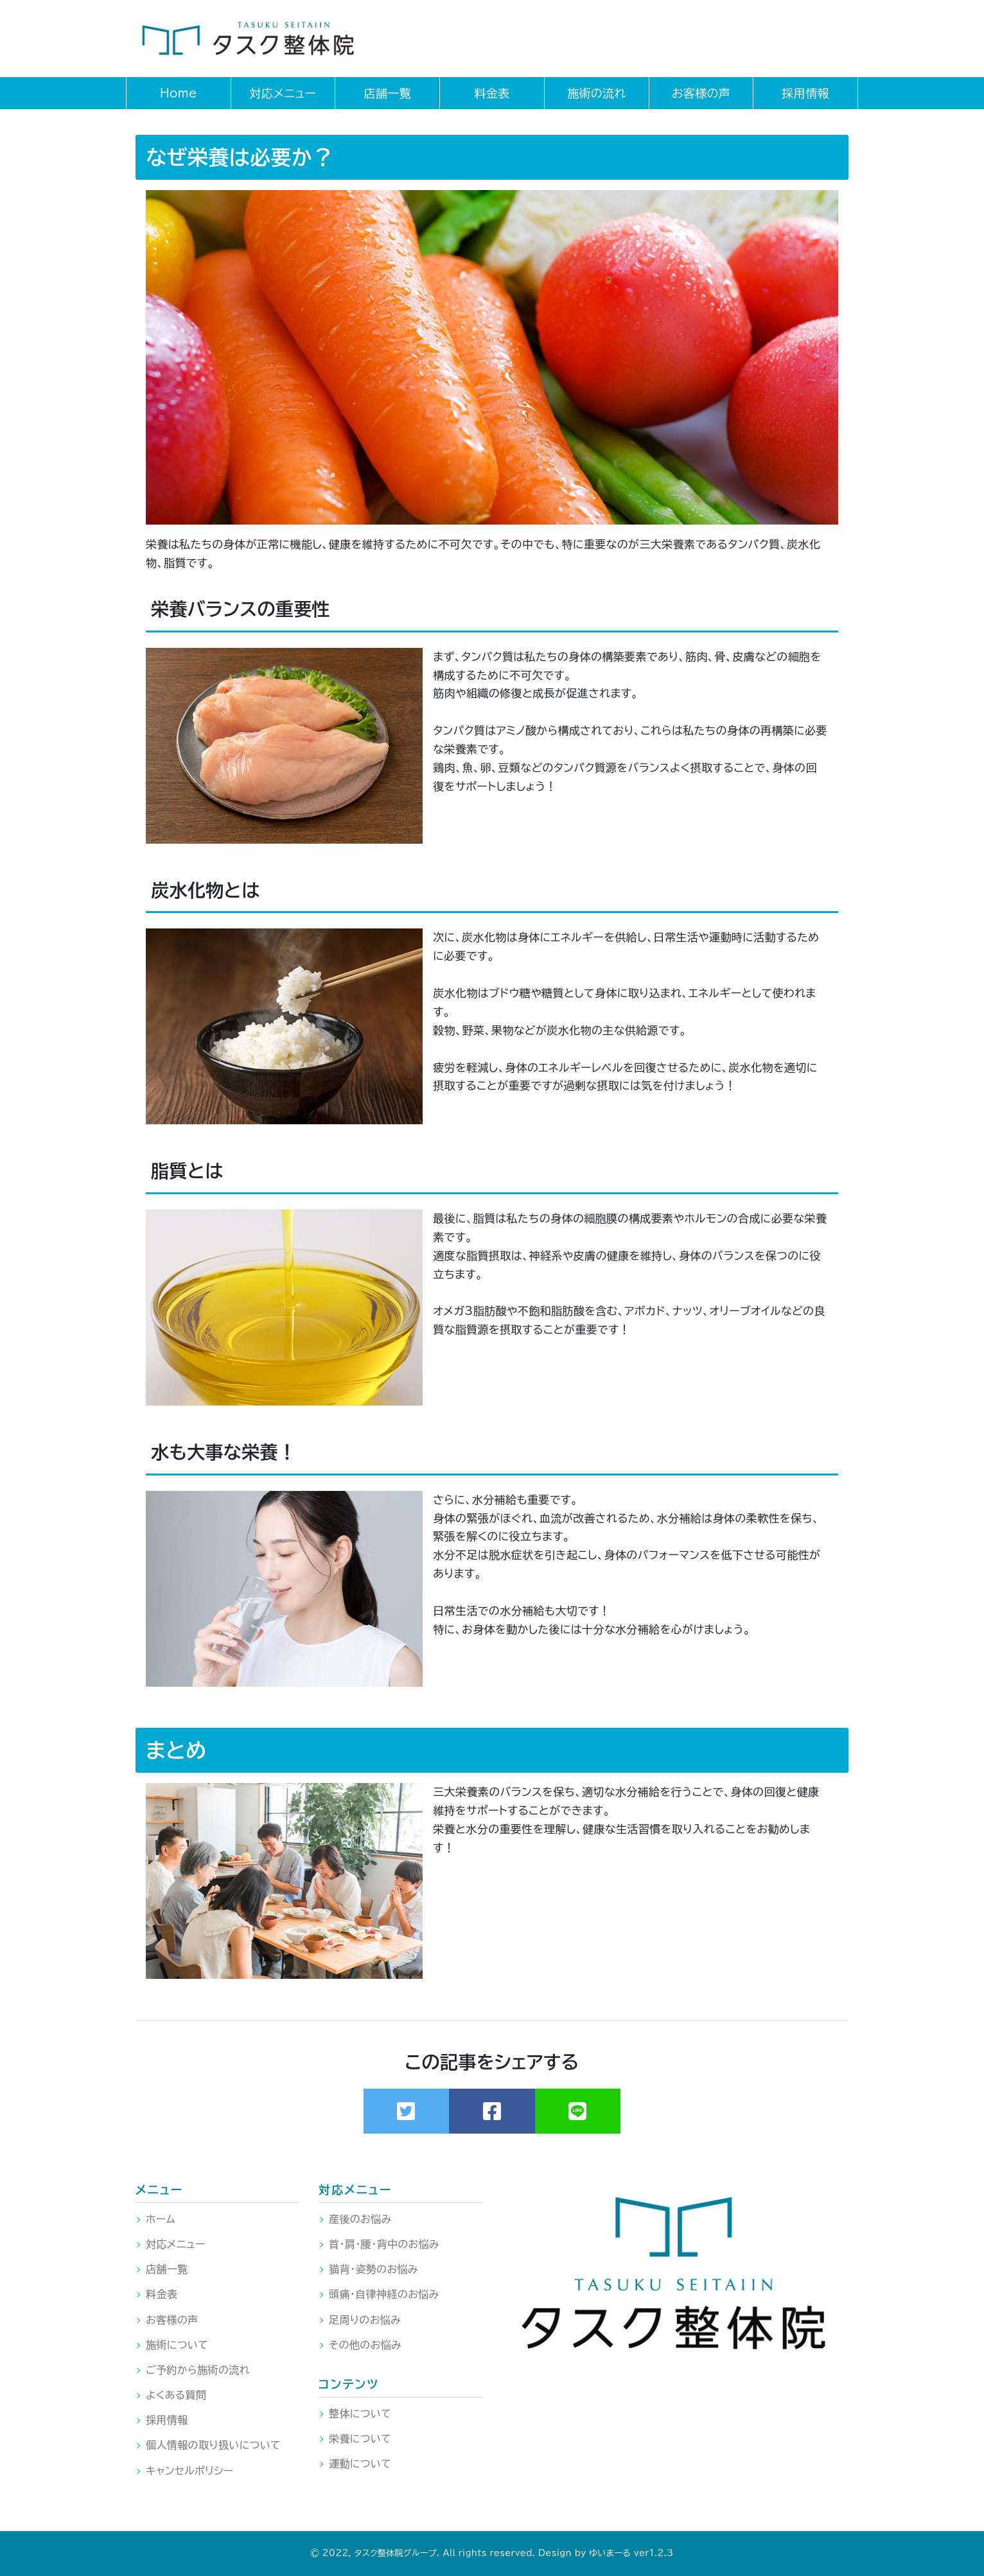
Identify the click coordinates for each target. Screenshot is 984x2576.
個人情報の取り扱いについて (213, 2445)
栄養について (360, 2438)
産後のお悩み (360, 2219)
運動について (360, 2464)
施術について (177, 2345)
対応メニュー (176, 2244)
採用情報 (167, 2420)
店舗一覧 (167, 2269)
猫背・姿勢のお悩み (373, 2269)
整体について (360, 2413)
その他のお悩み (365, 2345)
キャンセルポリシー (190, 2471)
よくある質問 (176, 2395)
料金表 (161, 2294)
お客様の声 (172, 2320)
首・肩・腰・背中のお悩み (384, 2244)
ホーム (160, 2219)
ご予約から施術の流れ (198, 2370)
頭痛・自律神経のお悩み (384, 2294)
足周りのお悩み (365, 2320)
